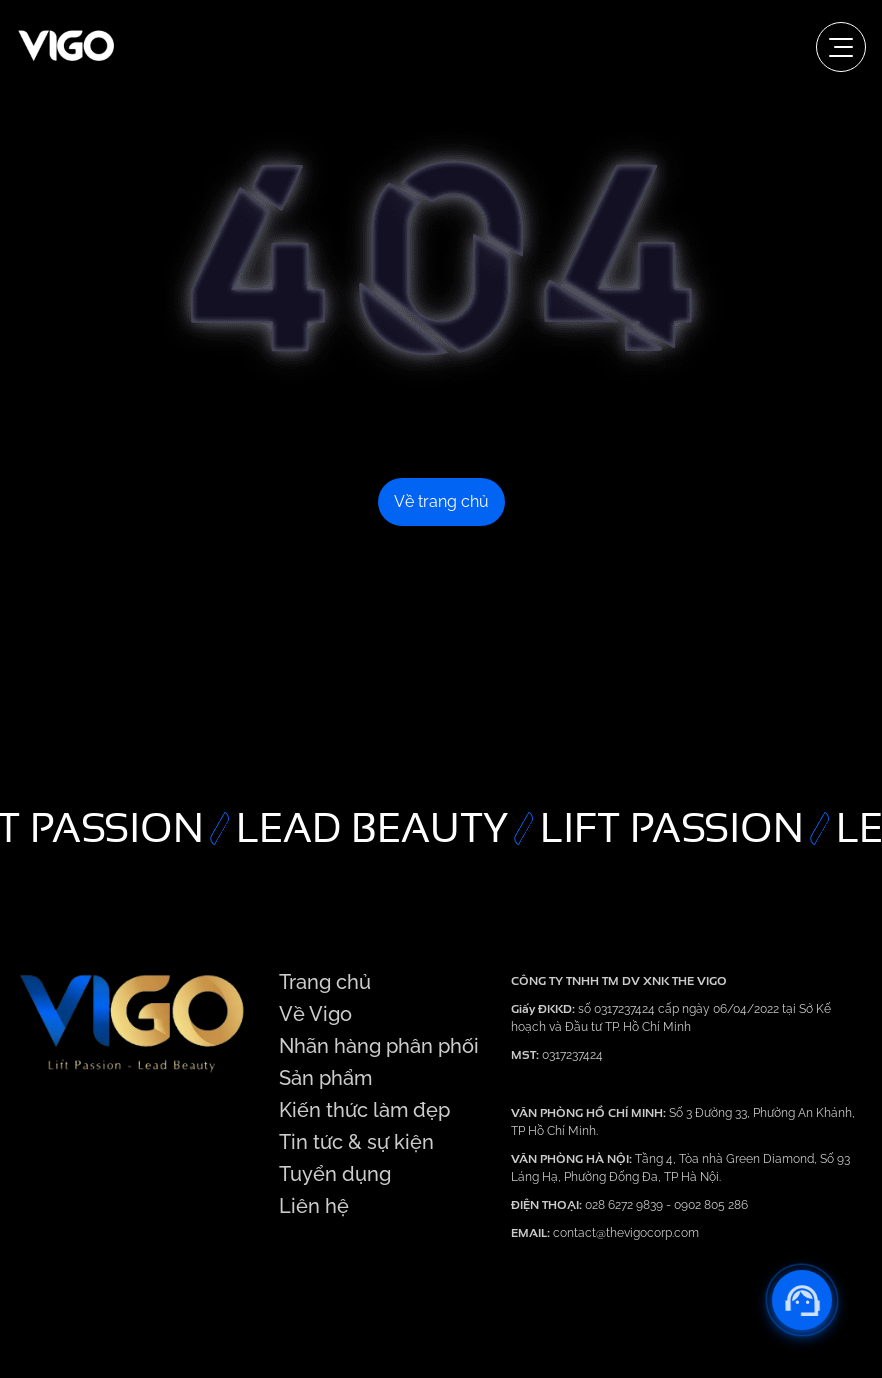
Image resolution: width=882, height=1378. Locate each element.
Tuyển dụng (335, 1174)
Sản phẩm (325, 1078)
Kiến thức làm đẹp (364, 1110)
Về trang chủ (441, 501)
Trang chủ (325, 982)
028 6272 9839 (625, 1205)
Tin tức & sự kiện (356, 1142)
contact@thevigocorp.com (624, 1233)
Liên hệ (314, 1206)
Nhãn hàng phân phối (379, 1046)
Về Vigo (315, 1014)
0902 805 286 (711, 1205)
